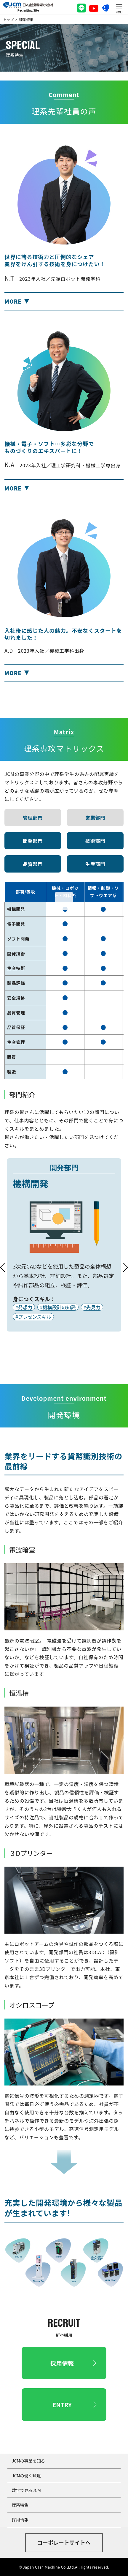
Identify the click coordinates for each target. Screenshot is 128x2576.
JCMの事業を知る (28, 2461)
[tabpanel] (64, 1245)
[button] (64, 301)
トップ (8, 19)
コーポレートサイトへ (64, 2542)
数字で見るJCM (26, 2490)
